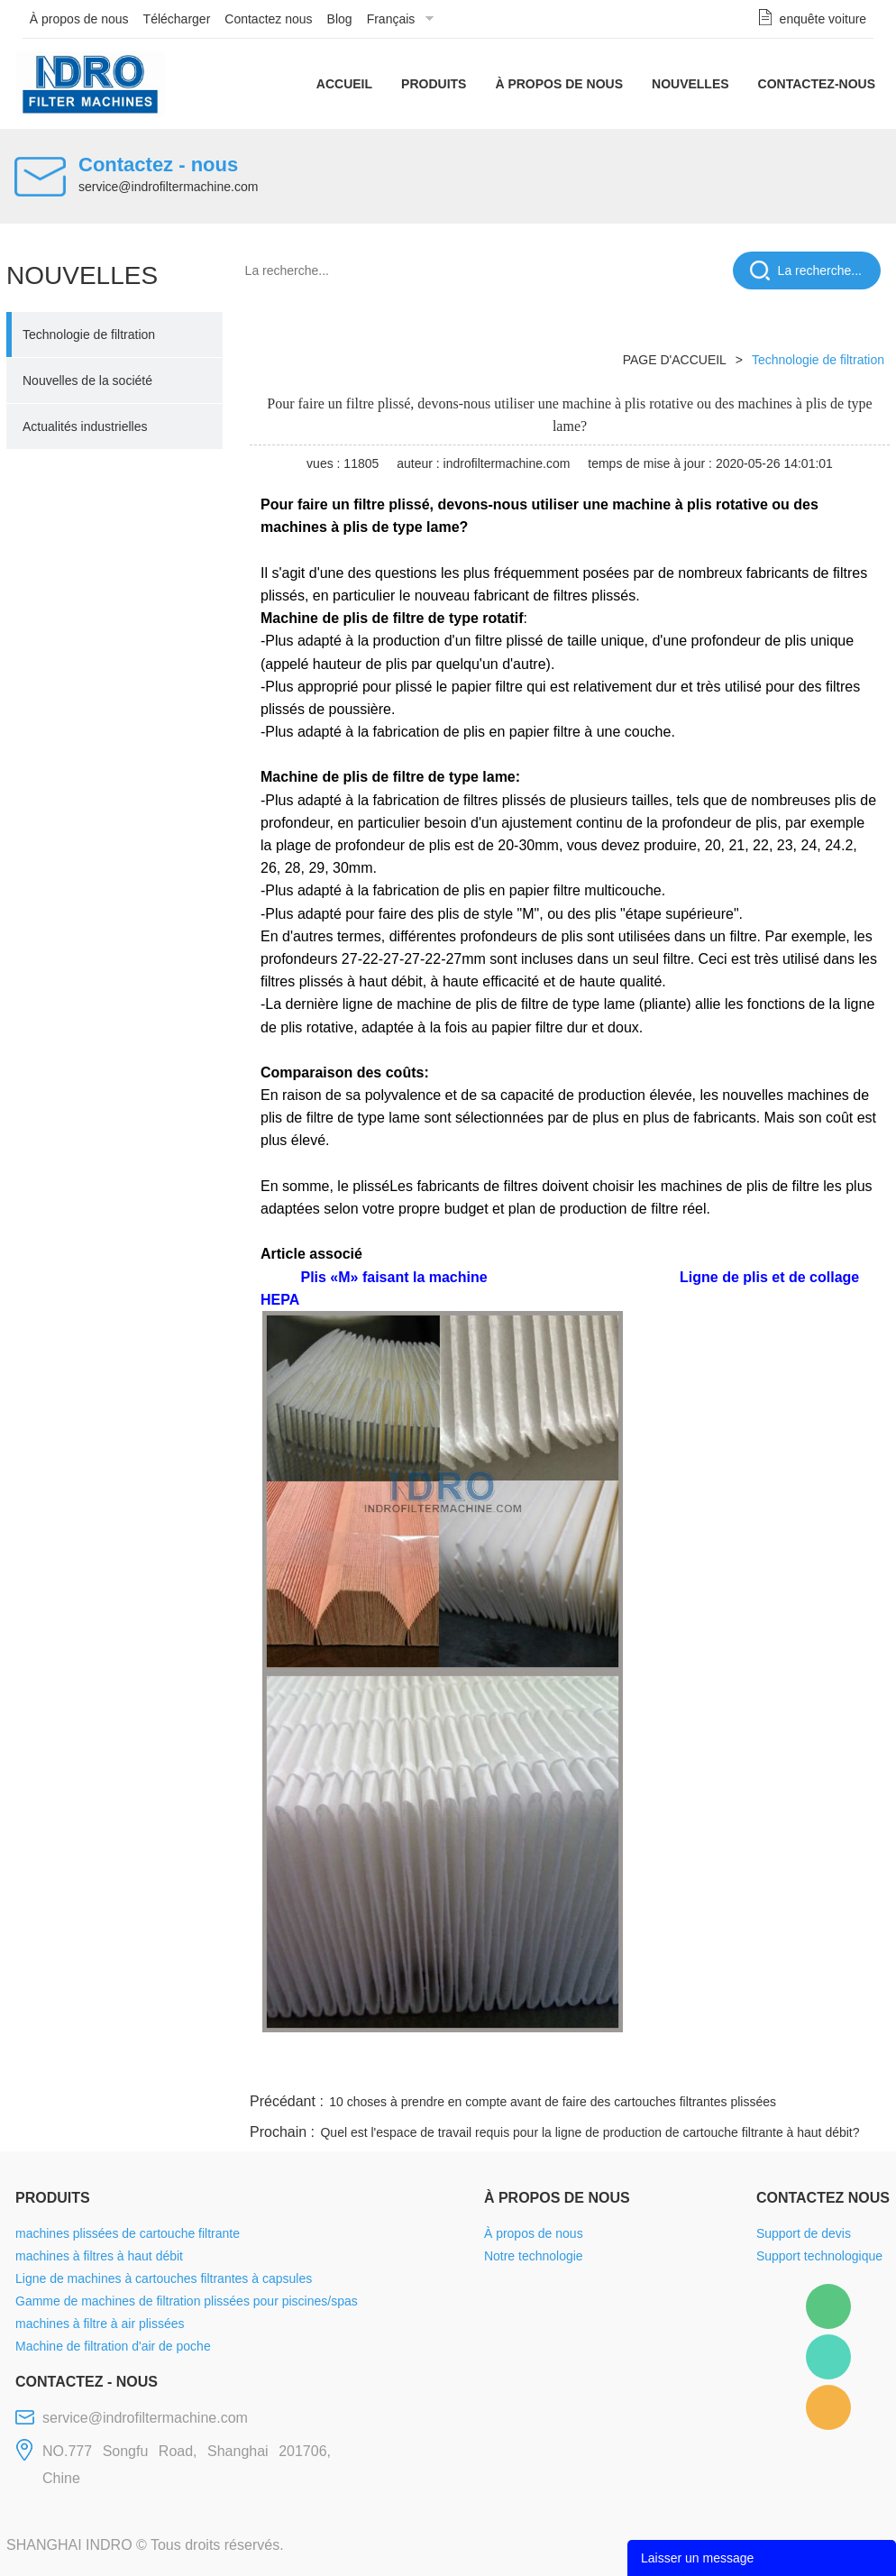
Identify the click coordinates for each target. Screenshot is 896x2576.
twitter (663, 2067)
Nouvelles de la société (87, 380)
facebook (567, 2067)
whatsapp (712, 2067)
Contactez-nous (816, 84)
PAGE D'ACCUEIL (675, 360)
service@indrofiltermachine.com (168, 186)
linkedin (858, 2067)
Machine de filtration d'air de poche (113, 2346)
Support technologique (819, 2256)
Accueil (344, 84)
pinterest (760, 2067)
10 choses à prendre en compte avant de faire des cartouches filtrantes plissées (552, 2102)
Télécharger (177, 19)
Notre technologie (533, 2256)
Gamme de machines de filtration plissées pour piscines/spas (186, 2301)
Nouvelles (690, 84)
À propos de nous (79, 19)
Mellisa (828, 2356)
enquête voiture (823, 19)
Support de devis (803, 2233)
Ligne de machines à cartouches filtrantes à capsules (163, 2278)
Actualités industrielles (85, 426)
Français (391, 19)
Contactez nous (268, 19)
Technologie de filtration (89, 334)
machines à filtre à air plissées (100, 2323)
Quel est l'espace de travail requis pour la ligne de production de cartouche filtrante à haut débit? (589, 2132)
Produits (433, 84)
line (615, 2067)
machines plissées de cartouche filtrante (127, 2233)
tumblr (809, 2067)
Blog (339, 19)
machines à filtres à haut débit (99, 2256)
